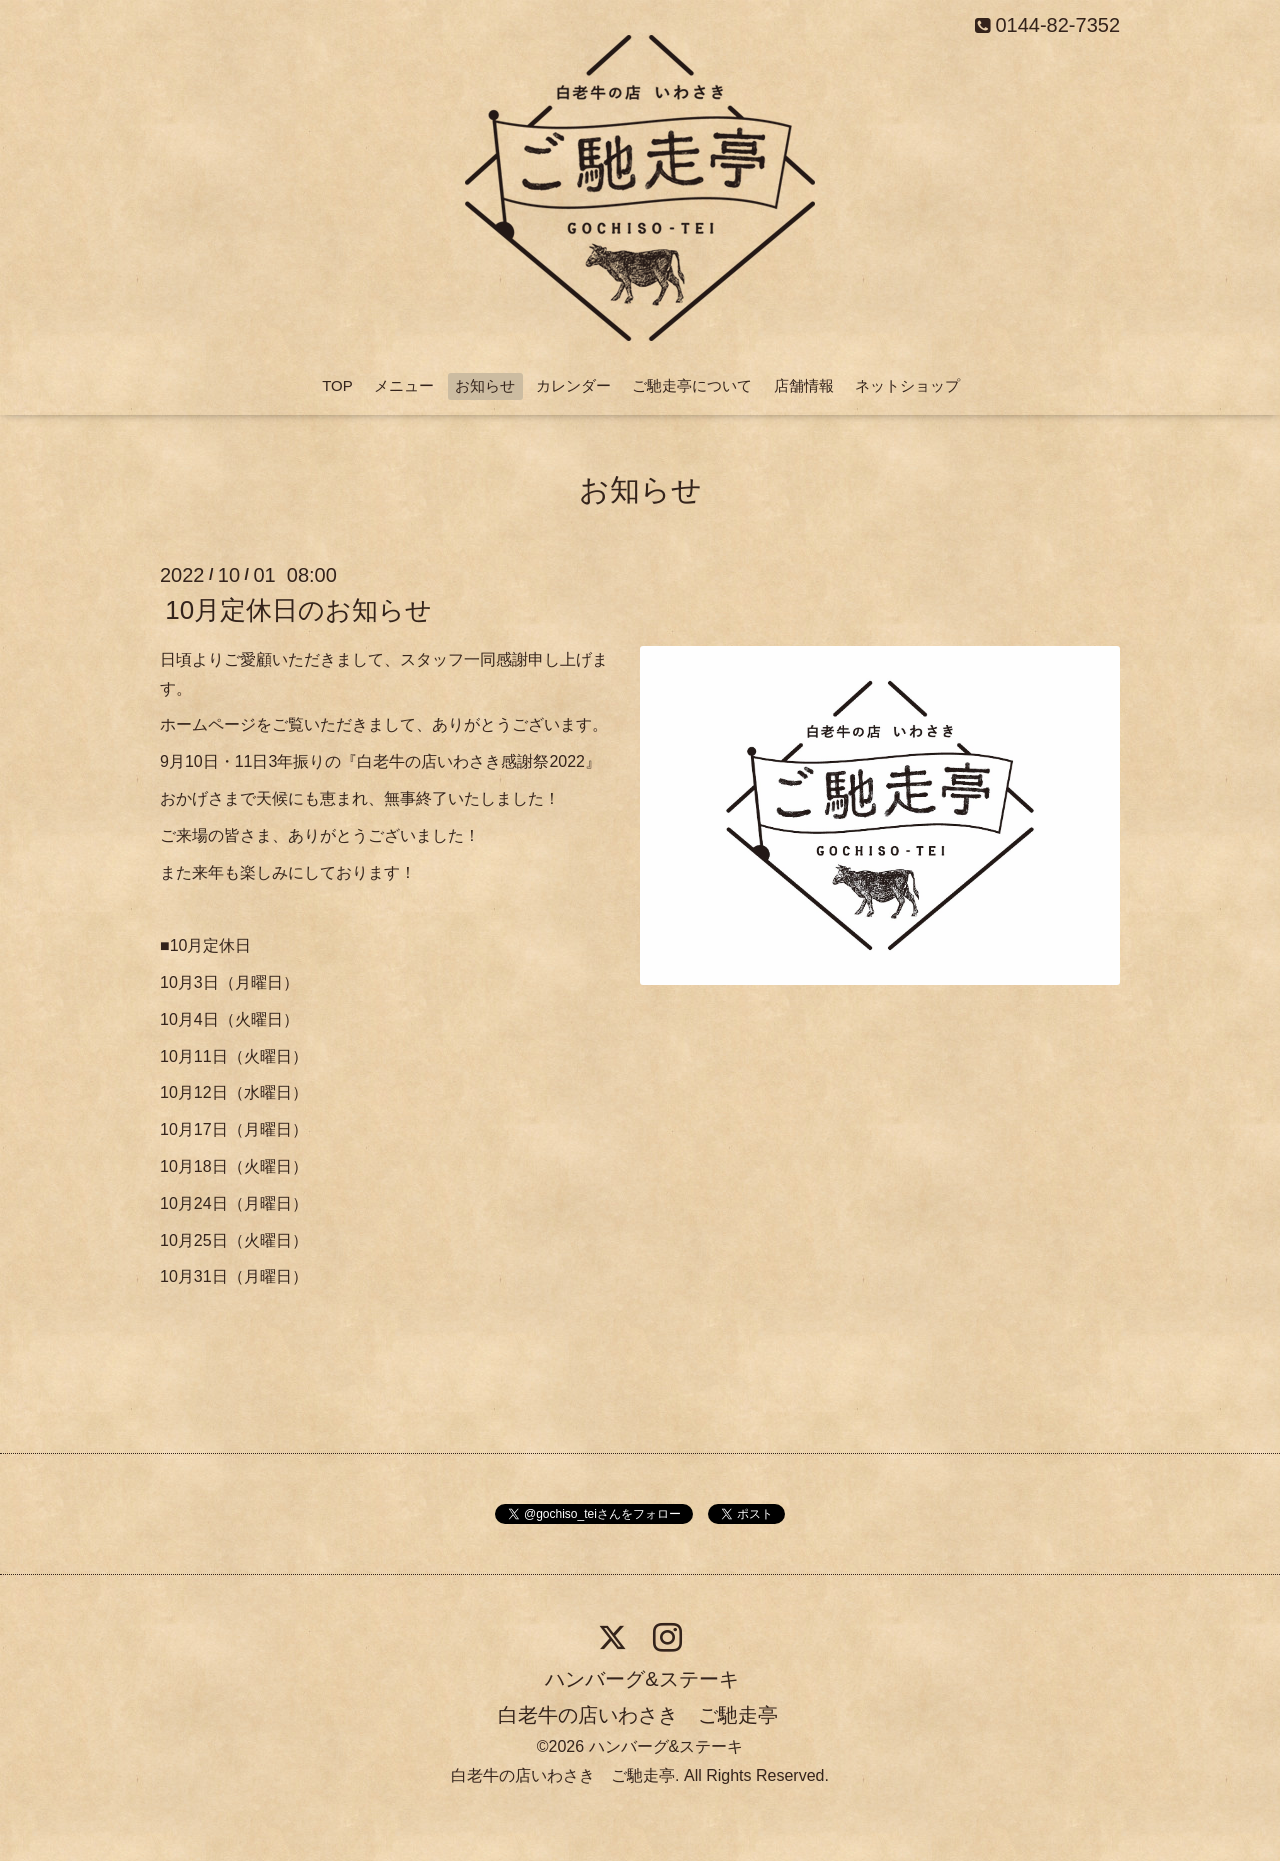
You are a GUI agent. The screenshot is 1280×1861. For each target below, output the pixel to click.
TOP (337, 385)
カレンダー (573, 385)
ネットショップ (907, 385)
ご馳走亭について (692, 385)
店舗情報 (804, 385)
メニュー (404, 385)
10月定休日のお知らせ (298, 610)
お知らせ (485, 385)
